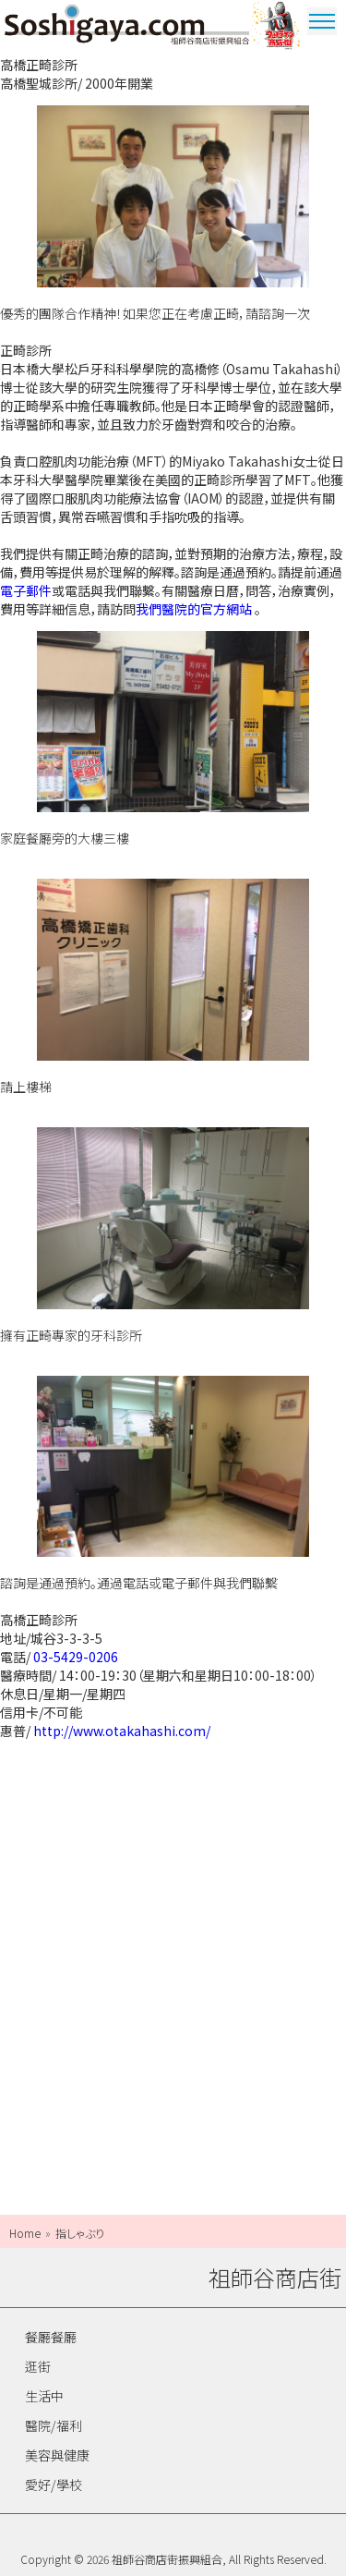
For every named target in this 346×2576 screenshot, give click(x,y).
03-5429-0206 (75, 1656)
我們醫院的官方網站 (194, 609)
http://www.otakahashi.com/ (121, 1730)
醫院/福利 (53, 2425)
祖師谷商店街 (127, 27)
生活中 (44, 2396)
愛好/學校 (53, 2484)
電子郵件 (26, 590)
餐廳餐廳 (51, 2336)
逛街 (38, 2366)
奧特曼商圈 (276, 27)
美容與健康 (57, 2455)
